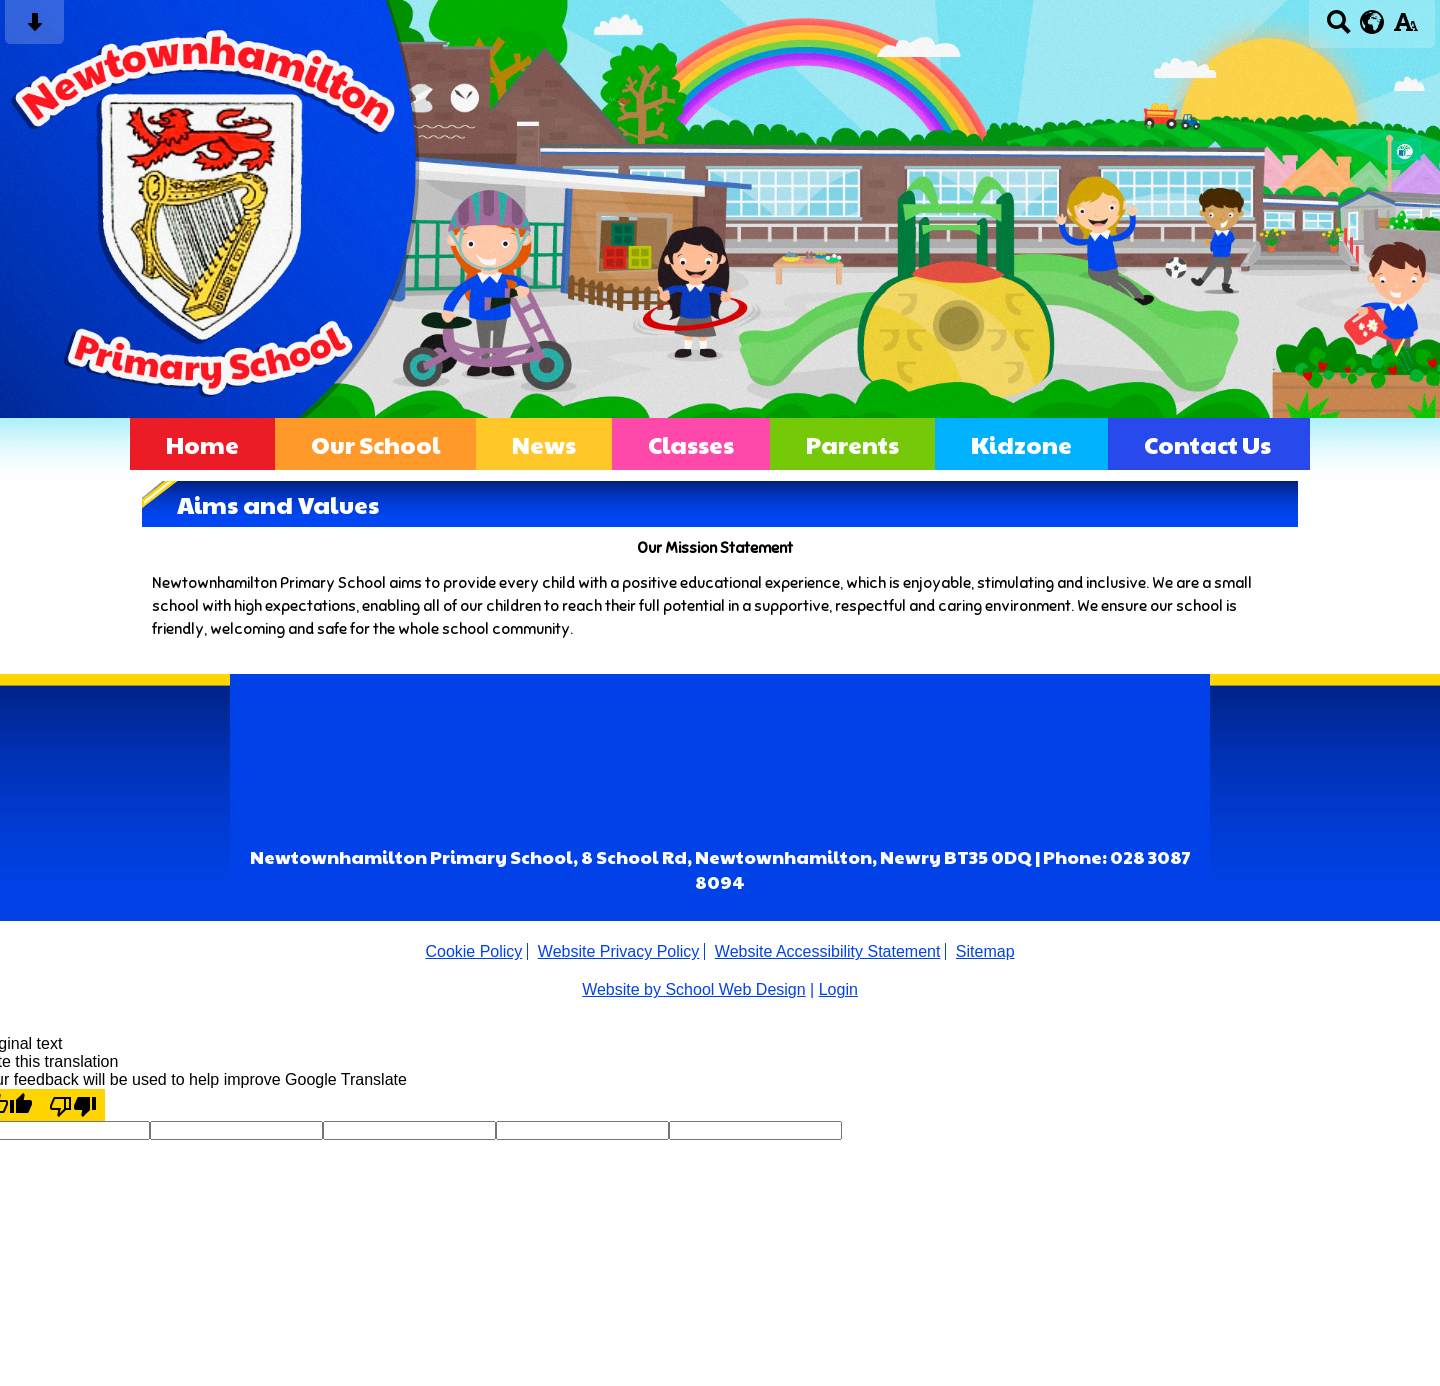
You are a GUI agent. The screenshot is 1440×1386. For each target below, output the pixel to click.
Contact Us (1207, 444)
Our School (375, 444)
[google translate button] (1372, 22)
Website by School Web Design (694, 989)
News (544, 444)
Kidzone (1021, 444)
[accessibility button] (1405, 28)
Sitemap (985, 951)
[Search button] (1338, 28)
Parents (852, 444)
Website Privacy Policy (619, 951)
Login (838, 989)
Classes (691, 444)
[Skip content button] (34, 28)
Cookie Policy (473, 951)
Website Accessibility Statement (828, 951)
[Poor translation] (73, 1105)
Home (202, 444)
